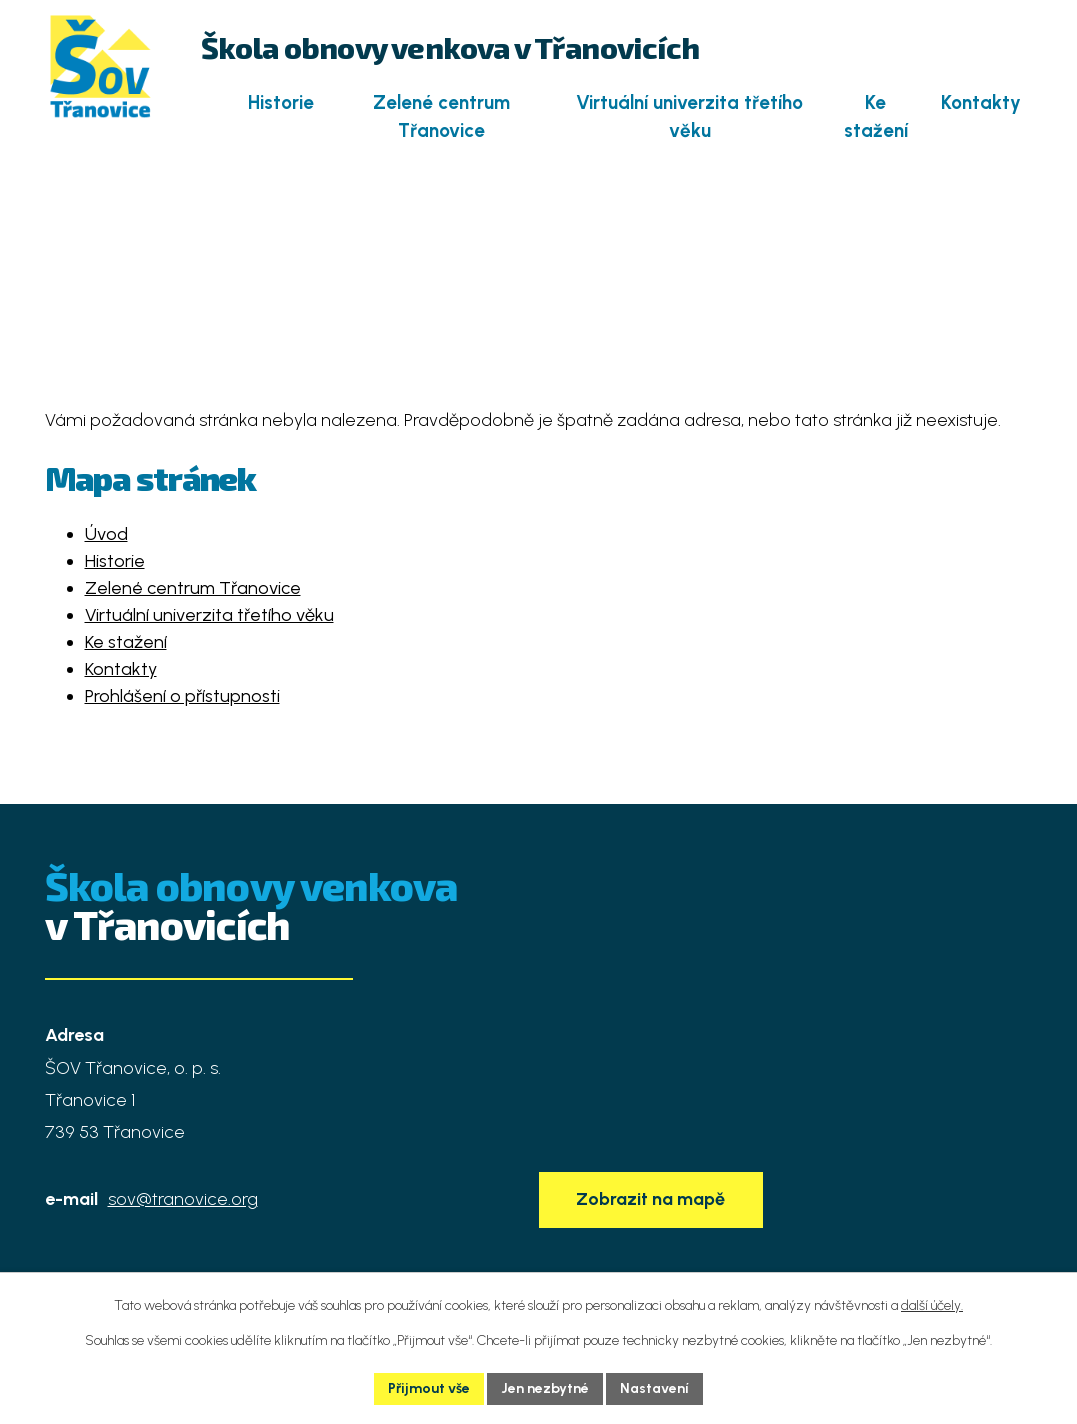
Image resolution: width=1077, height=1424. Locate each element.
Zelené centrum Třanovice (441, 116)
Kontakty (981, 102)
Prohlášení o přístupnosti (182, 696)
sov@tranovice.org (183, 1199)
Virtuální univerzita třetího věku (689, 116)
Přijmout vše (429, 1388)
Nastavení (654, 1388)
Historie (281, 102)
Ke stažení (876, 116)
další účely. (932, 1305)
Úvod (209, 102)
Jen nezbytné (545, 1388)
